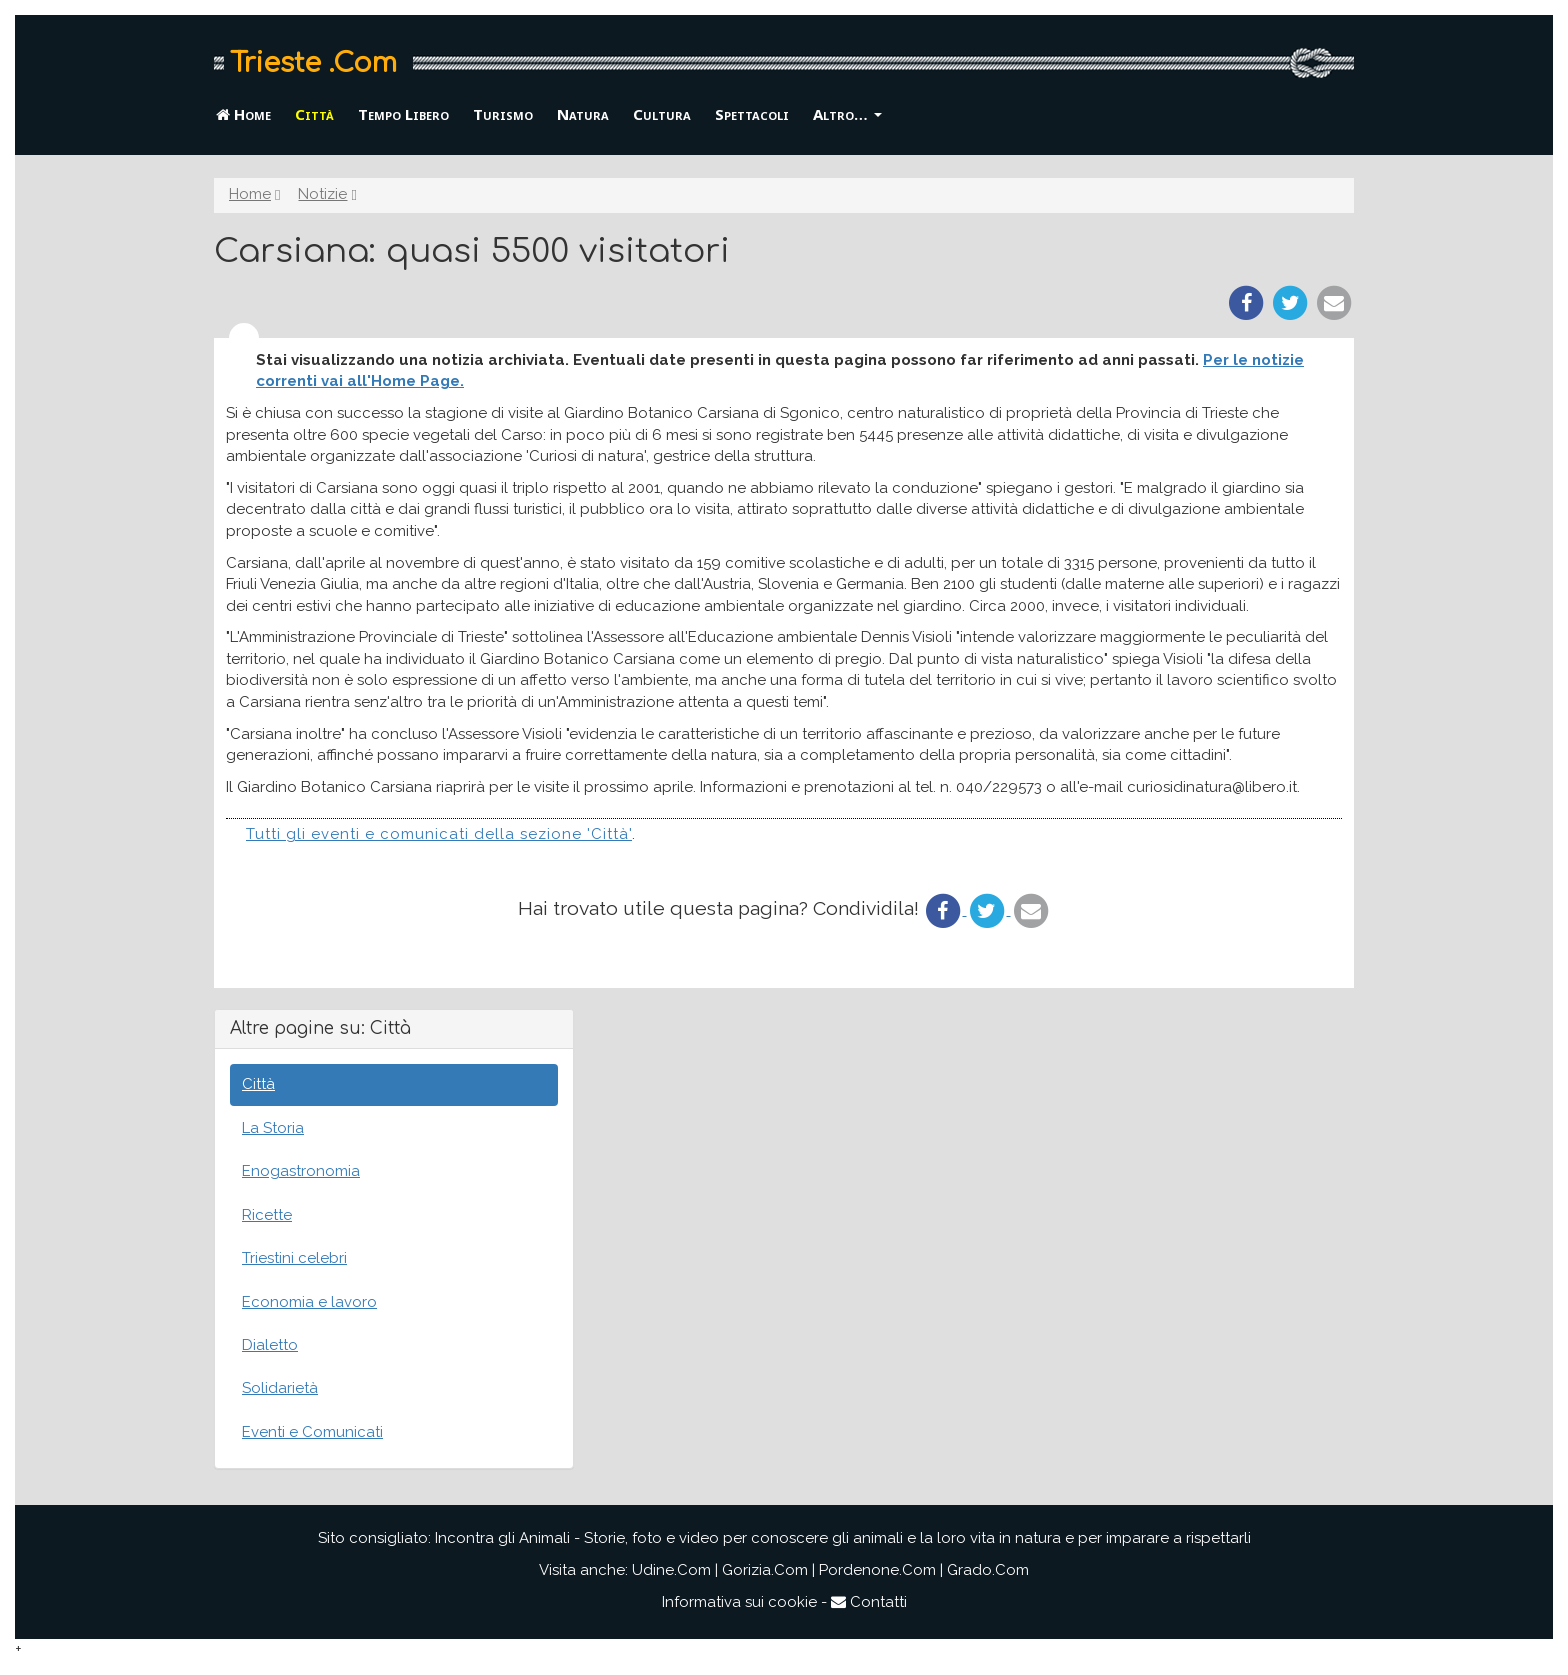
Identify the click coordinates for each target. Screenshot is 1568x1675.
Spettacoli (752, 114)
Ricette (267, 1215)
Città (314, 114)
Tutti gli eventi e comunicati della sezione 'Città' (439, 834)
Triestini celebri (294, 1258)
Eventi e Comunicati (312, 1432)
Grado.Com (988, 1570)
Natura (583, 114)
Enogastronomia (301, 1171)
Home (243, 114)
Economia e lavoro (309, 1302)
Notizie (322, 194)
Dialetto (270, 1345)
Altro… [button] (847, 114)
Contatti (869, 1602)
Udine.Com (671, 1570)
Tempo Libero (403, 114)
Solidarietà (280, 1388)
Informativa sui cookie (739, 1602)
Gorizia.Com (765, 1570)
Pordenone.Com (877, 1570)
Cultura (662, 114)
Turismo (503, 114)
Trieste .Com (313, 63)
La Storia (273, 1128)
